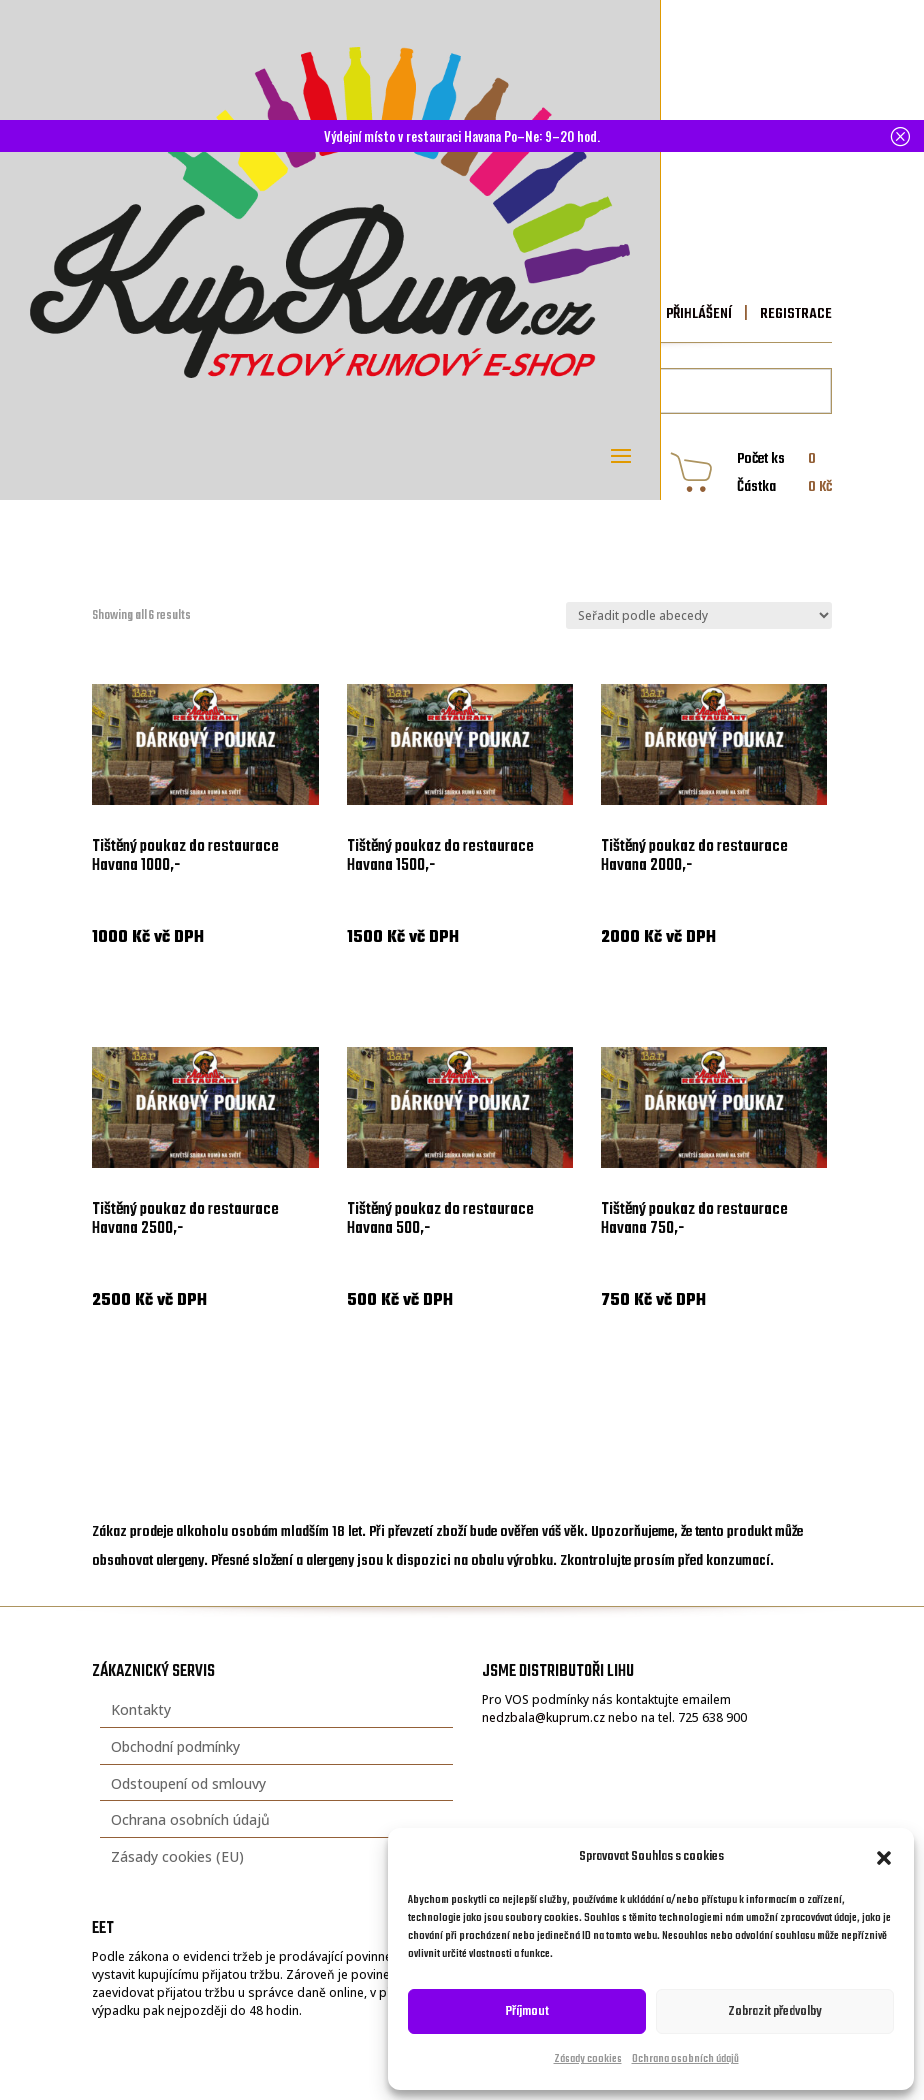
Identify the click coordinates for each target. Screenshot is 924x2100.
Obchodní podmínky (175, 1746)
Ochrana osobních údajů (685, 2059)
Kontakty (141, 1709)
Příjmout (527, 2011)
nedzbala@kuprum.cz (543, 1717)
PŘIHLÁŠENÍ (699, 314)
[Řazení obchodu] (699, 615)
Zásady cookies (588, 2059)
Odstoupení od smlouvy (188, 1783)
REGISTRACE (794, 314)
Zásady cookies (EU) (177, 1856)
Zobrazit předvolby (775, 2011)
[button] (884, 1858)
